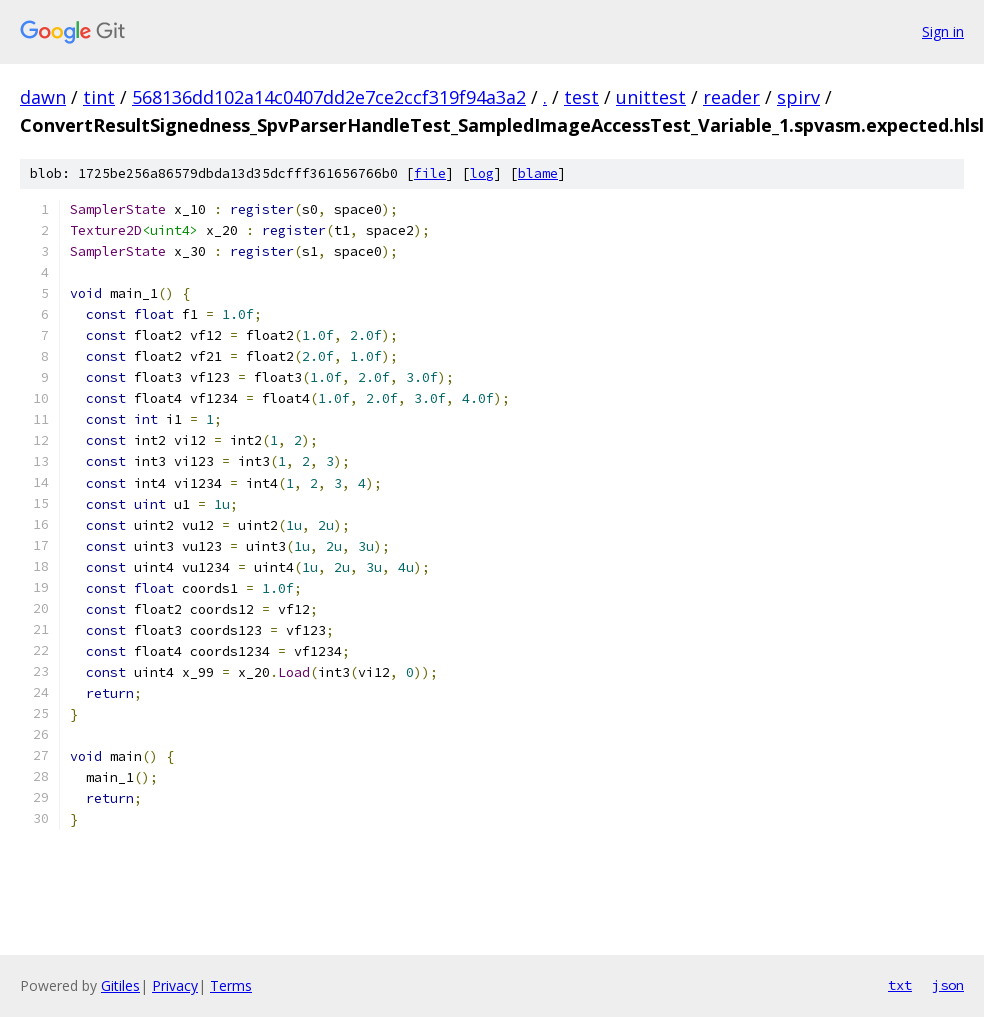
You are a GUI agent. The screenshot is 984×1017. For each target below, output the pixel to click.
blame (538, 173)
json (948, 985)
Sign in (943, 31)
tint (99, 97)
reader (731, 97)
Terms (231, 985)
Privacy (175, 985)
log (482, 173)
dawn (43, 97)
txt (900, 985)
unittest (651, 97)
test (581, 97)
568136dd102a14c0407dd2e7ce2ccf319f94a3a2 (329, 97)
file (430, 173)
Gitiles (120, 985)
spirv (798, 97)
